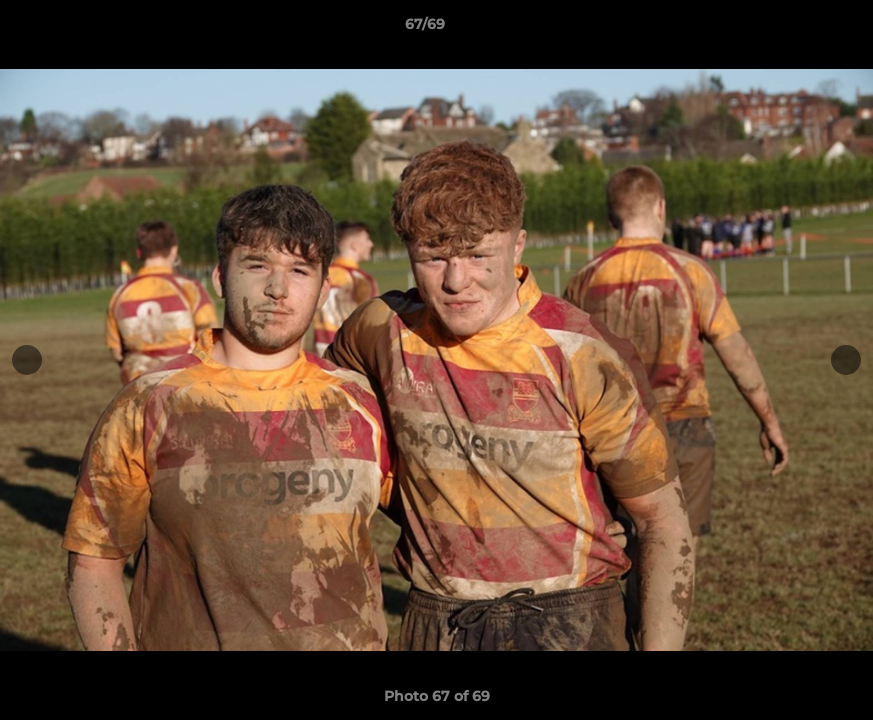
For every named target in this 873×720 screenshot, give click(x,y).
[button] (789, 29)
